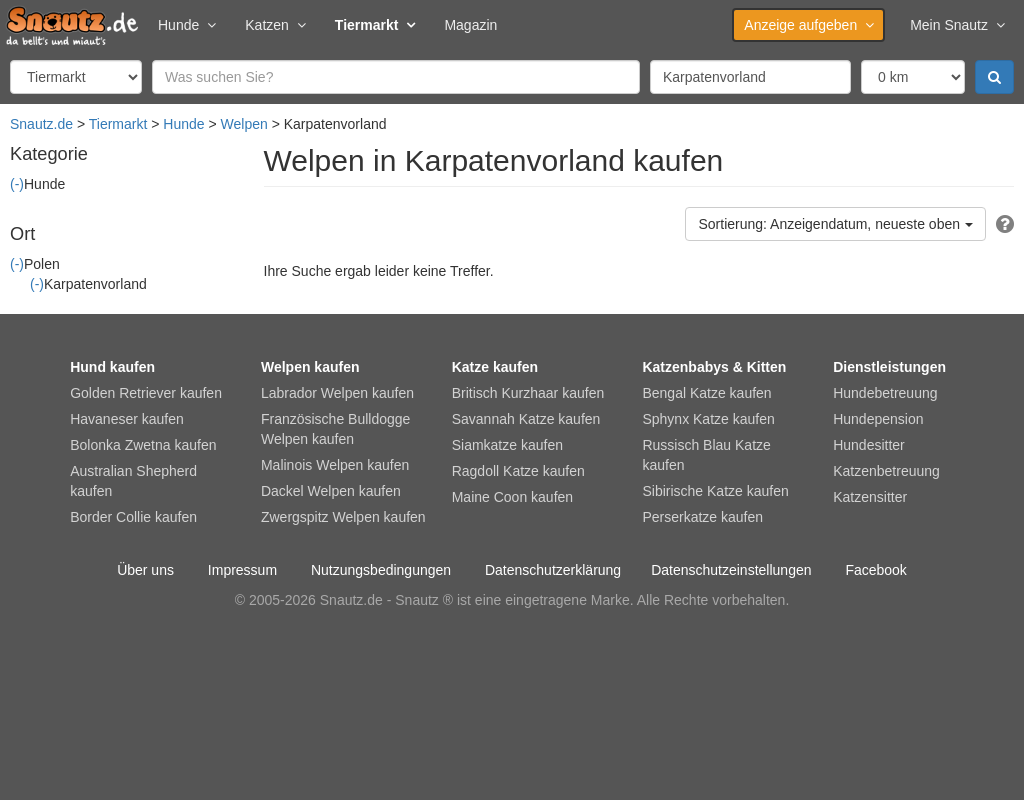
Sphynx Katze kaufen (708, 419)
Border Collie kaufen (133, 517)
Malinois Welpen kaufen (335, 465)
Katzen (275, 25)
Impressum (242, 570)
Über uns (145, 570)
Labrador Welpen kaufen (337, 393)
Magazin (470, 25)
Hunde (186, 25)
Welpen (244, 124)
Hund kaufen (112, 367)
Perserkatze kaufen (702, 517)
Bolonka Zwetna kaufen (143, 445)
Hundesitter (869, 445)
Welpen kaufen (310, 367)
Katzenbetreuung (886, 471)
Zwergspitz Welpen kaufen (343, 517)
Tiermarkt (375, 25)
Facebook (875, 570)
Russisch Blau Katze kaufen (706, 455)
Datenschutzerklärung (553, 570)
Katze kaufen (495, 367)
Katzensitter (870, 497)
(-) (17, 184)
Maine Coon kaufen (512, 497)
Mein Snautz (957, 25)
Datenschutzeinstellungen (731, 570)
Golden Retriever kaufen (146, 393)
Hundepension (878, 419)
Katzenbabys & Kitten (714, 367)
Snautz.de (41, 124)
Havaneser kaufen (127, 419)
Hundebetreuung (885, 393)
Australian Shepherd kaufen (133, 481)
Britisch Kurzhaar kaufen (528, 393)
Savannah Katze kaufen (526, 419)
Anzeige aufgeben (808, 25)
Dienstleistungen (889, 367)
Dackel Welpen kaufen (331, 491)
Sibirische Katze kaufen (715, 491)
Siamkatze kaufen (507, 445)
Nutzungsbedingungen (381, 570)
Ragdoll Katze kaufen (518, 471)
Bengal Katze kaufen (706, 393)
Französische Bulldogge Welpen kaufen (335, 429)
